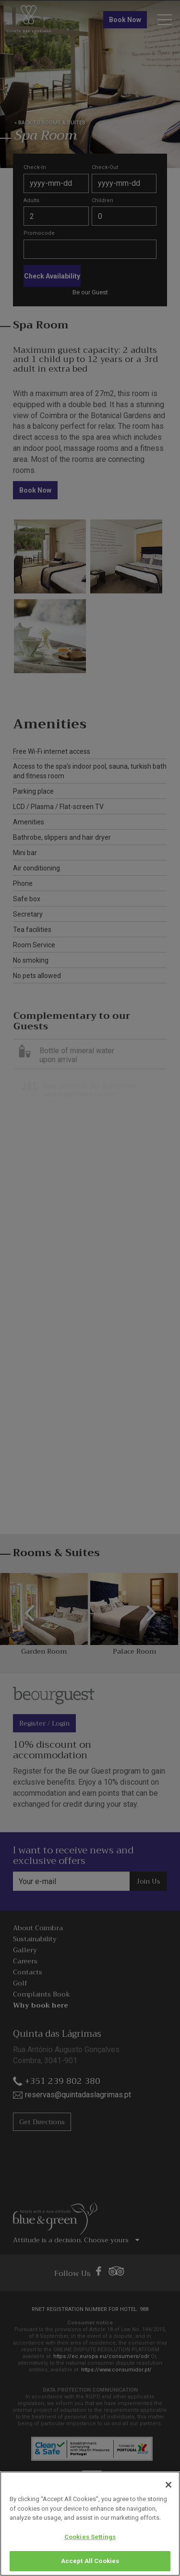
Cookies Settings (90, 2536)
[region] (90, 2523)
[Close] (168, 2484)
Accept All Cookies (90, 2560)
